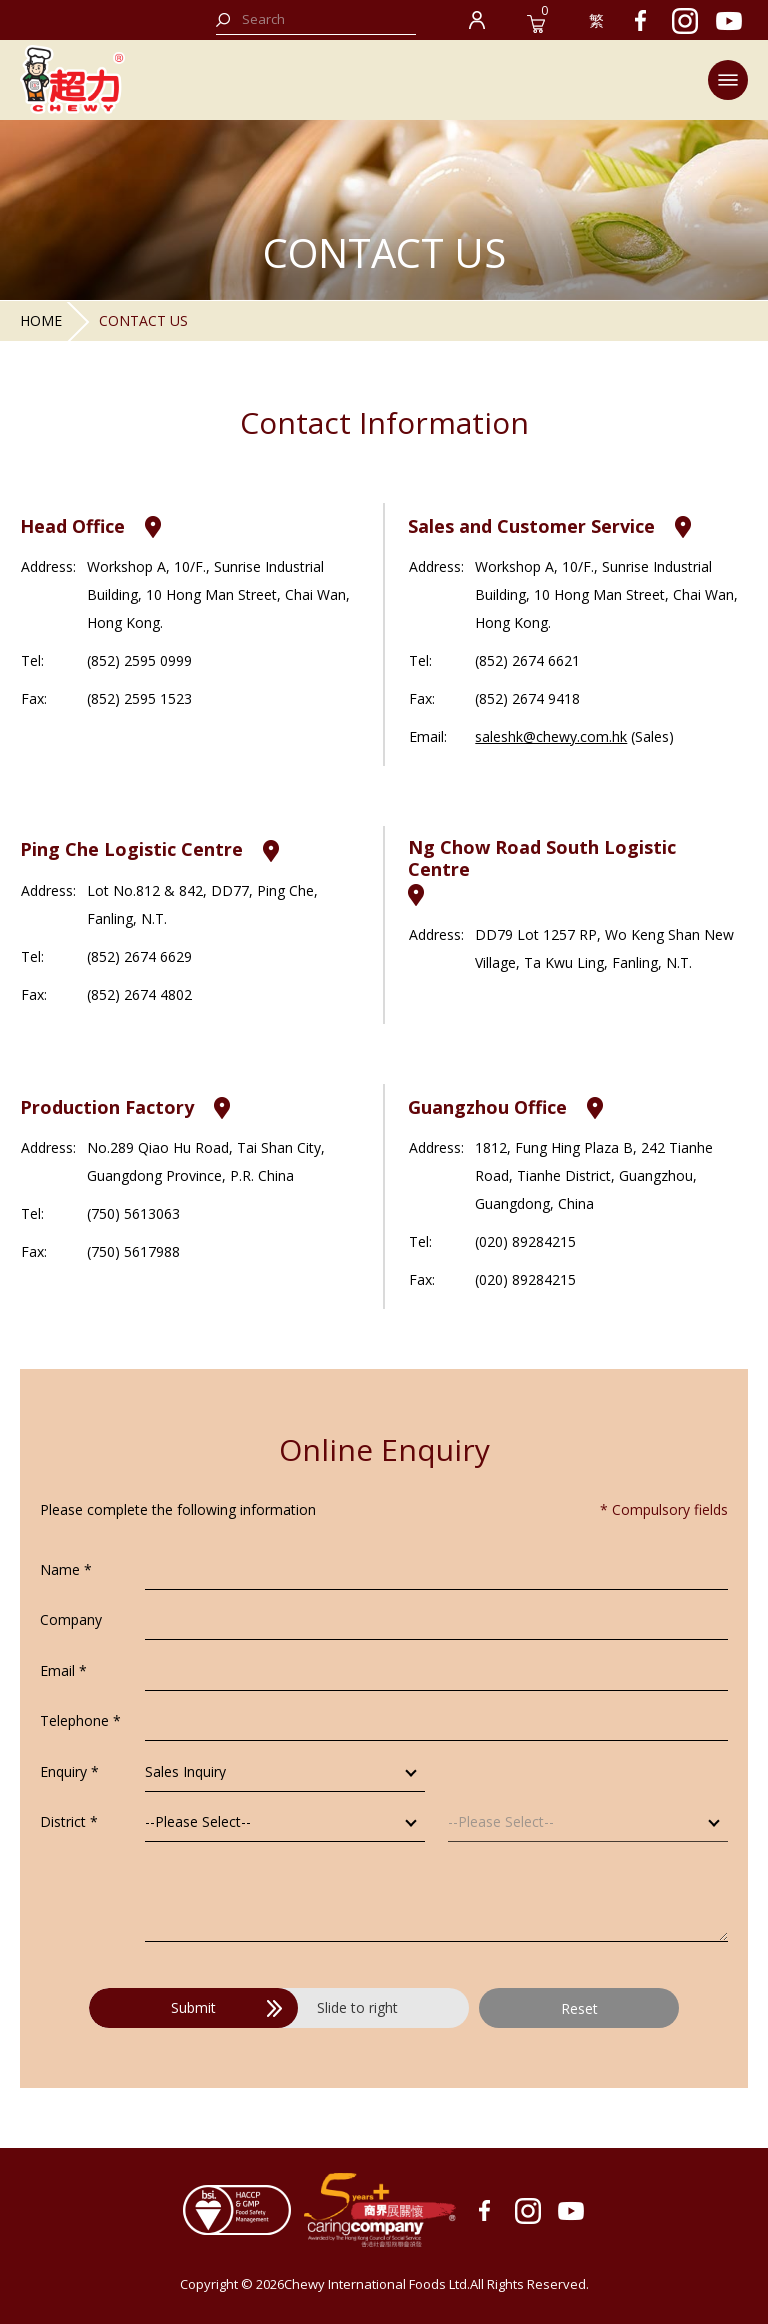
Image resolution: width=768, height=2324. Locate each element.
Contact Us (143, 320)
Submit (226, 2007)
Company (71, 1619)
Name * (66, 1569)
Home (41, 320)
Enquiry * (69, 1771)
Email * (63, 1670)
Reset (579, 2008)
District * (69, 1821)
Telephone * (80, 1720)
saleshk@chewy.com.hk (551, 736)
